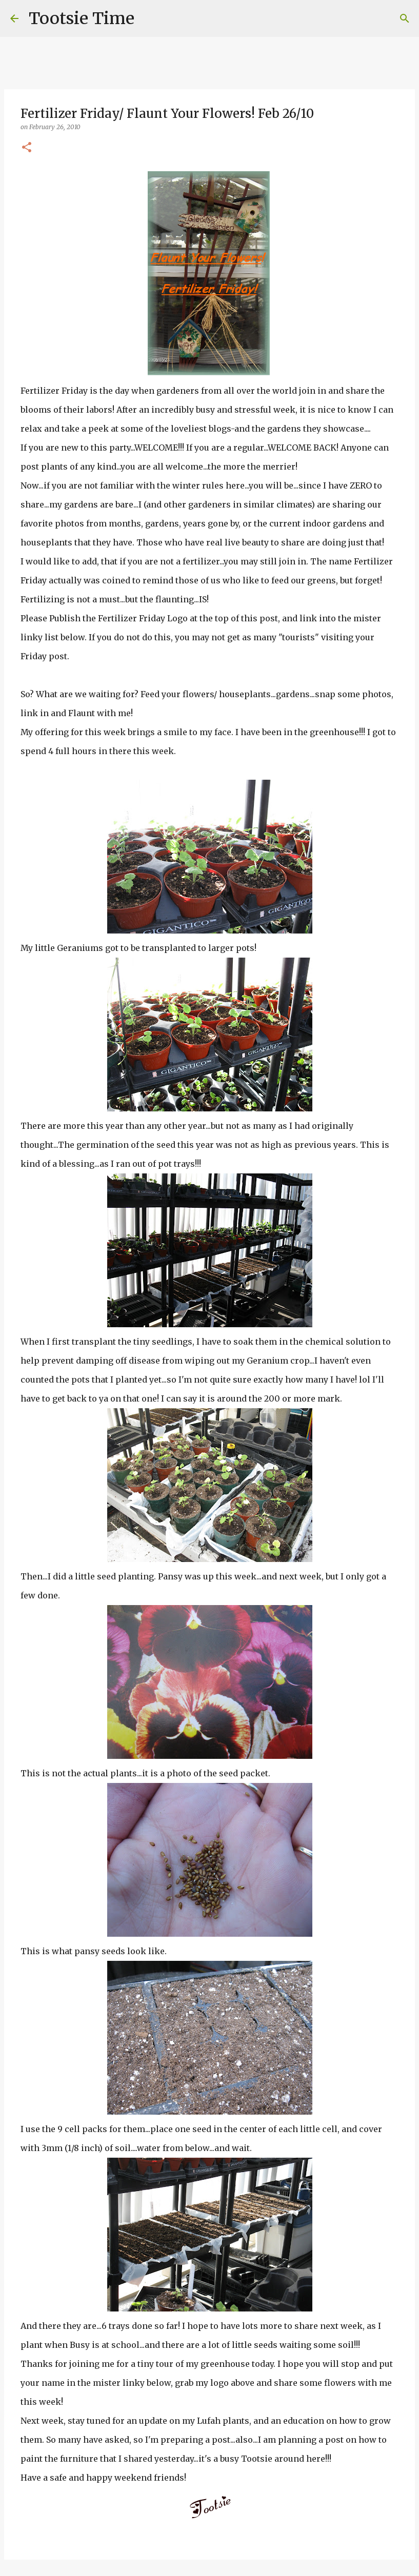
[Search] (149, 18)
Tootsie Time (81, 18)
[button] (27, 148)
